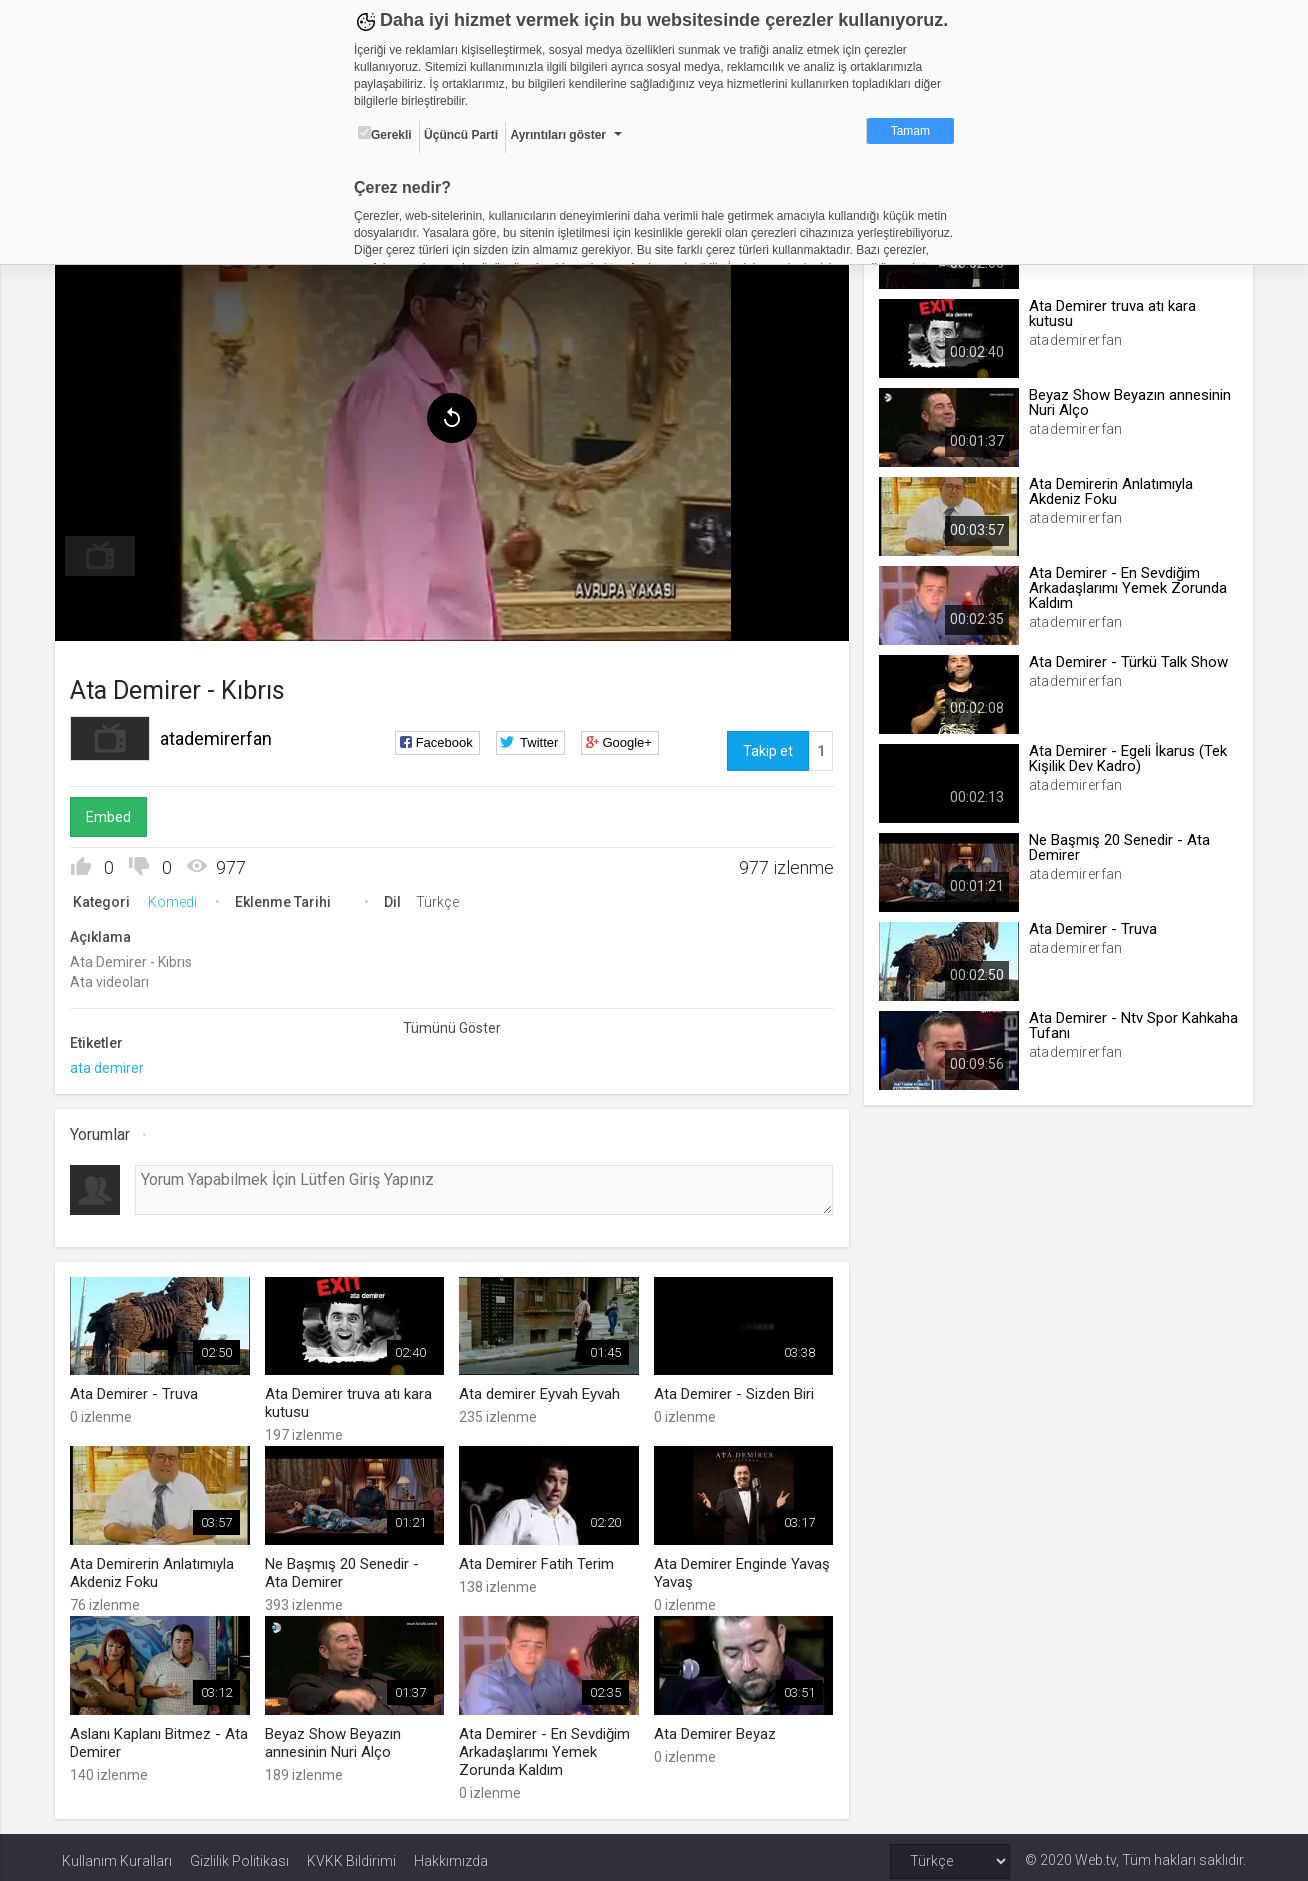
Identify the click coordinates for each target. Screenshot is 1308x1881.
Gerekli (385, 134)
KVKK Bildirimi (351, 1853)
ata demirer (114, 1064)
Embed (115, 813)
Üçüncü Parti (461, 135)
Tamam (910, 131)
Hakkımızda (451, 1853)
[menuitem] (107, 552)
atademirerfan (223, 734)
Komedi (179, 898)
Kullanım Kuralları (117, 1853)
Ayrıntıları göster (558, 135)
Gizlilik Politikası (239, 1853)
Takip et (766, 747)
